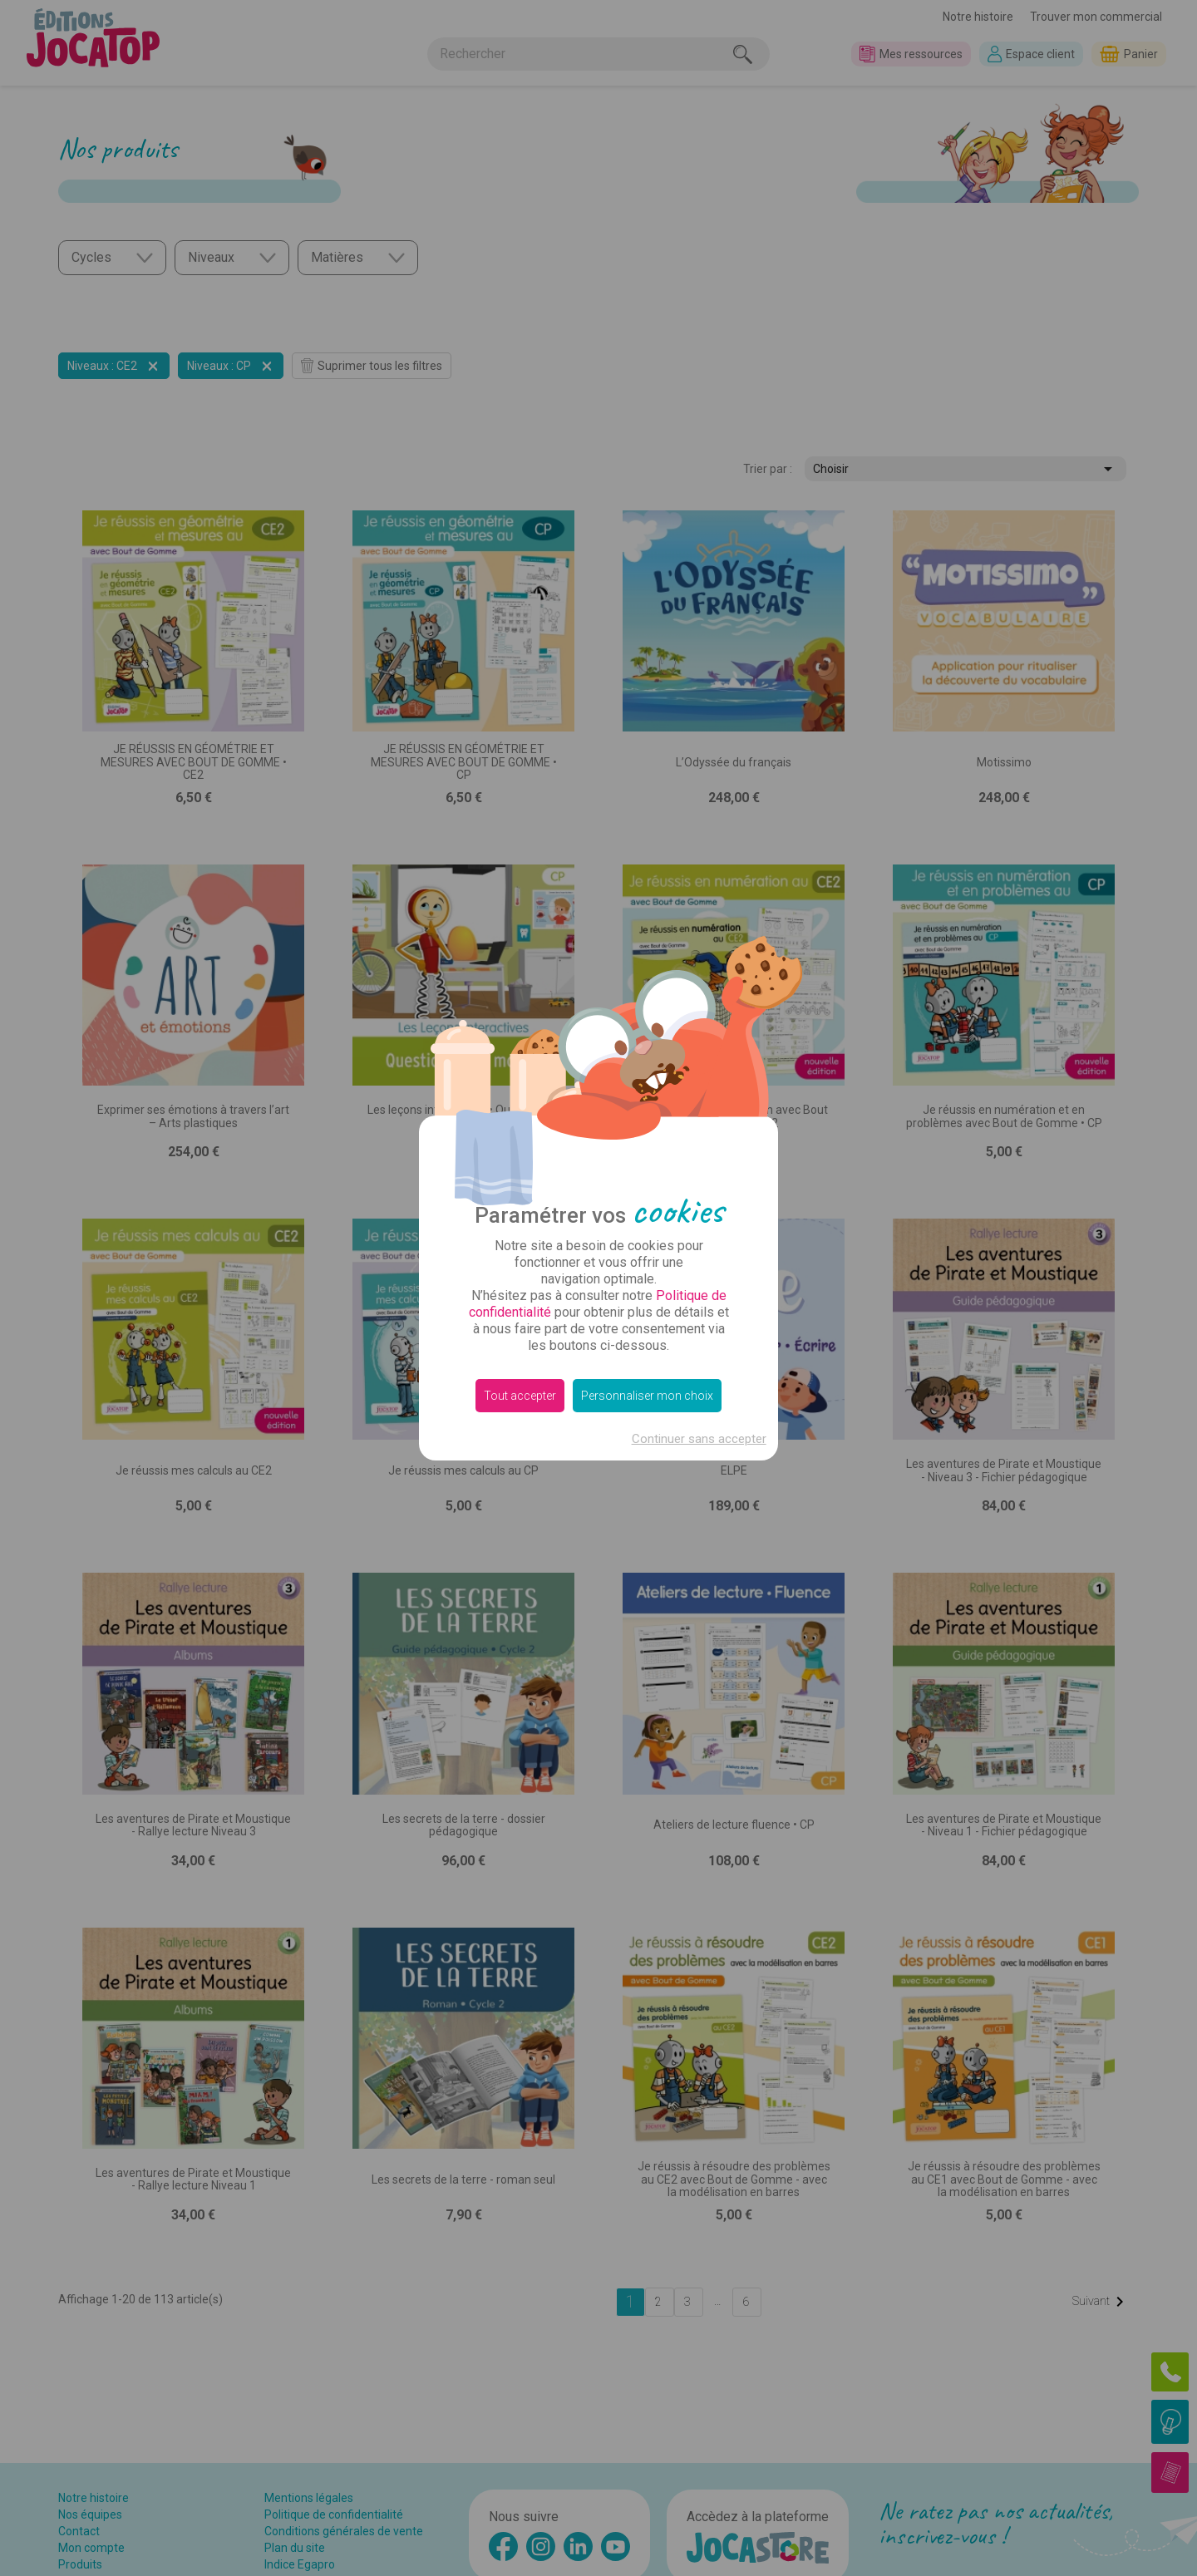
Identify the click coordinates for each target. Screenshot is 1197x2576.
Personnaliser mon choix (647, 1395)
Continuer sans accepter (699, 1438)
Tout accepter (520, 1395)
